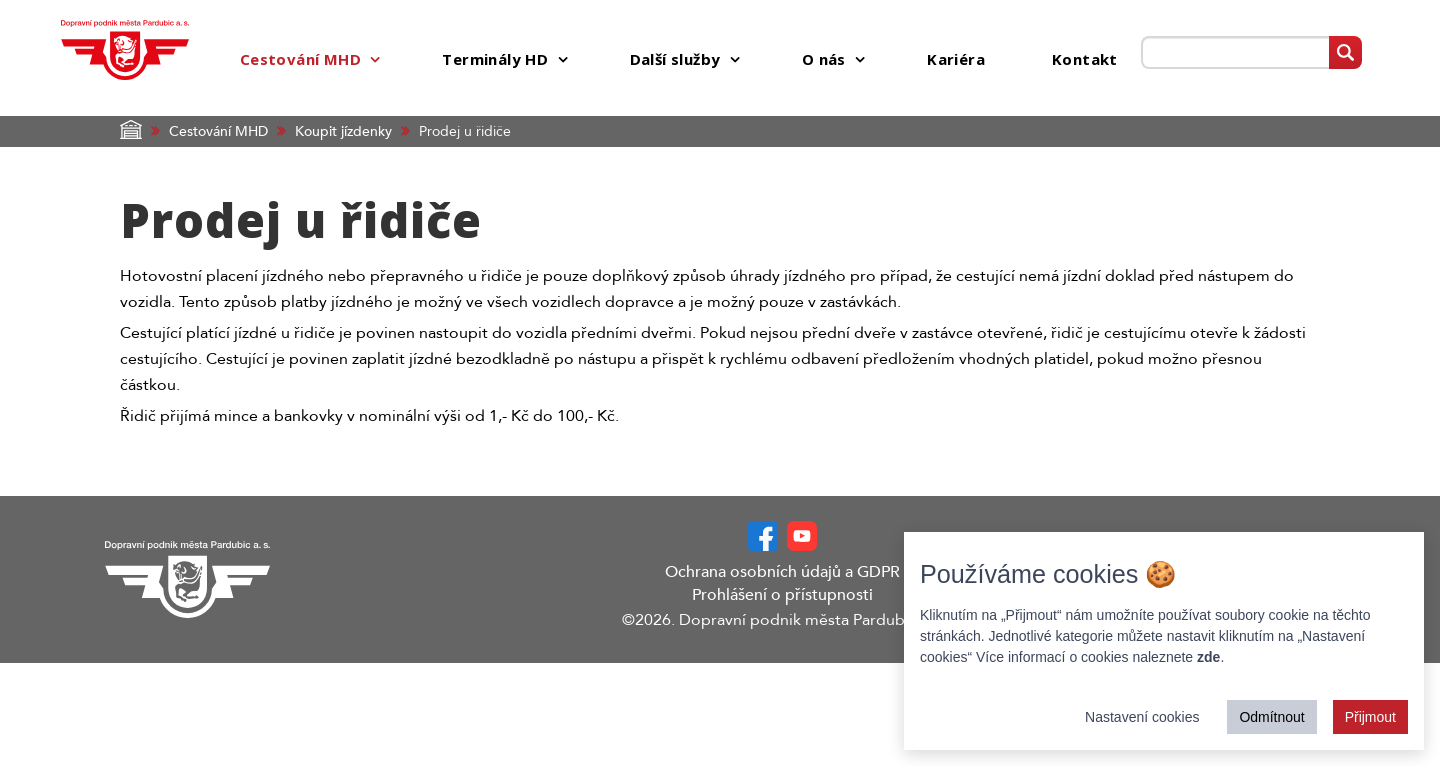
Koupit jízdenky (343, 131)
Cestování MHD (218, 131)
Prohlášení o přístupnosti (782, 595)
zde (1208, 657)
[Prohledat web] (1234, 52)
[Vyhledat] (1345, 52)
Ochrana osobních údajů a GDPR (782, 572)
